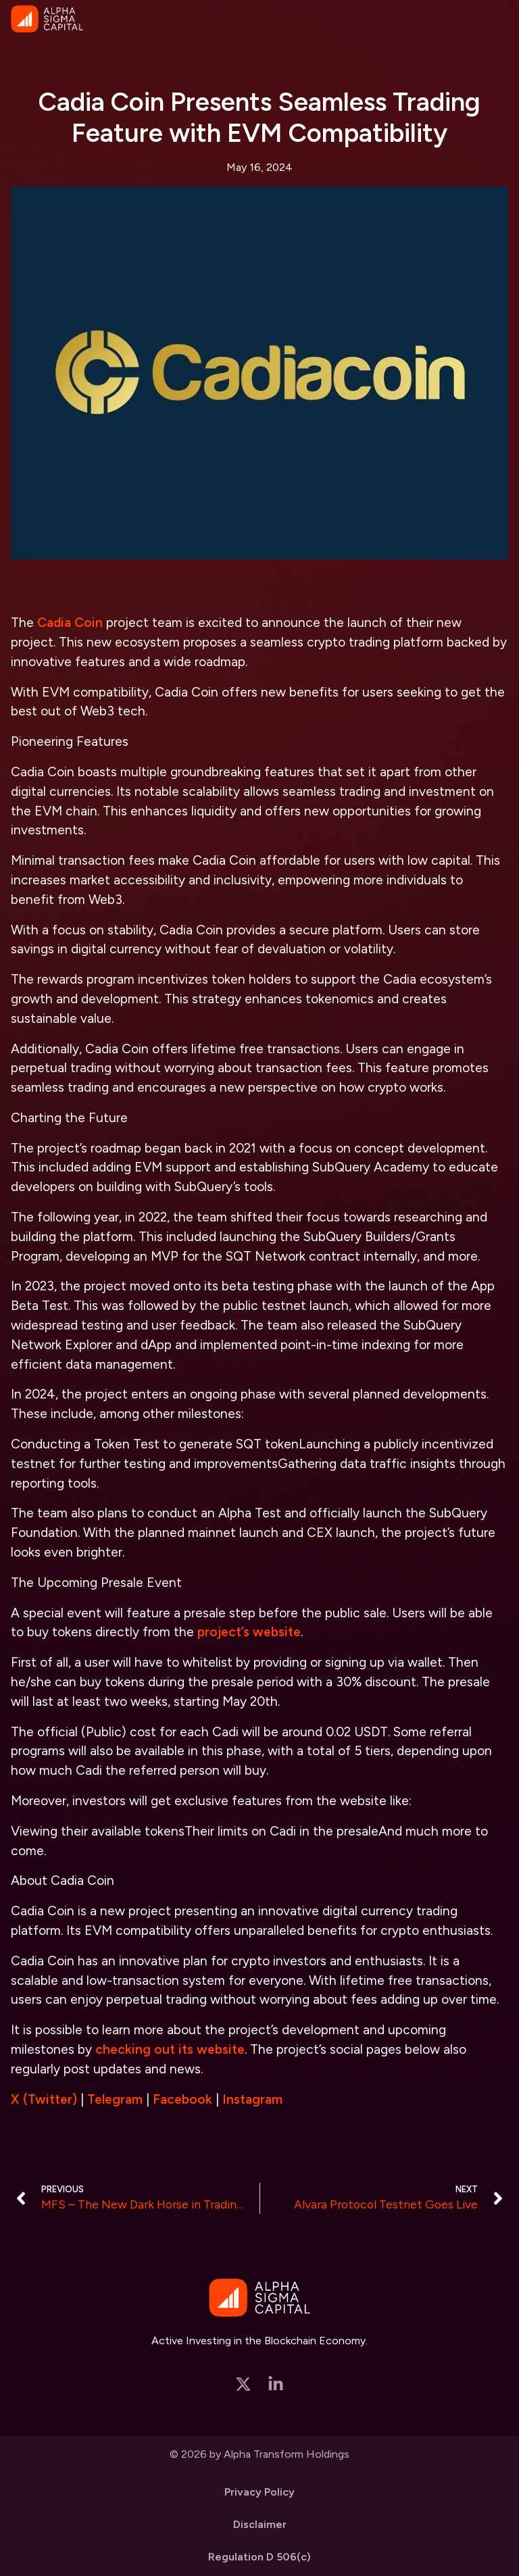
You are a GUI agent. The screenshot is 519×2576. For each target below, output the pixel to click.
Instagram (252, 2099)
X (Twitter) (44, 2099)
